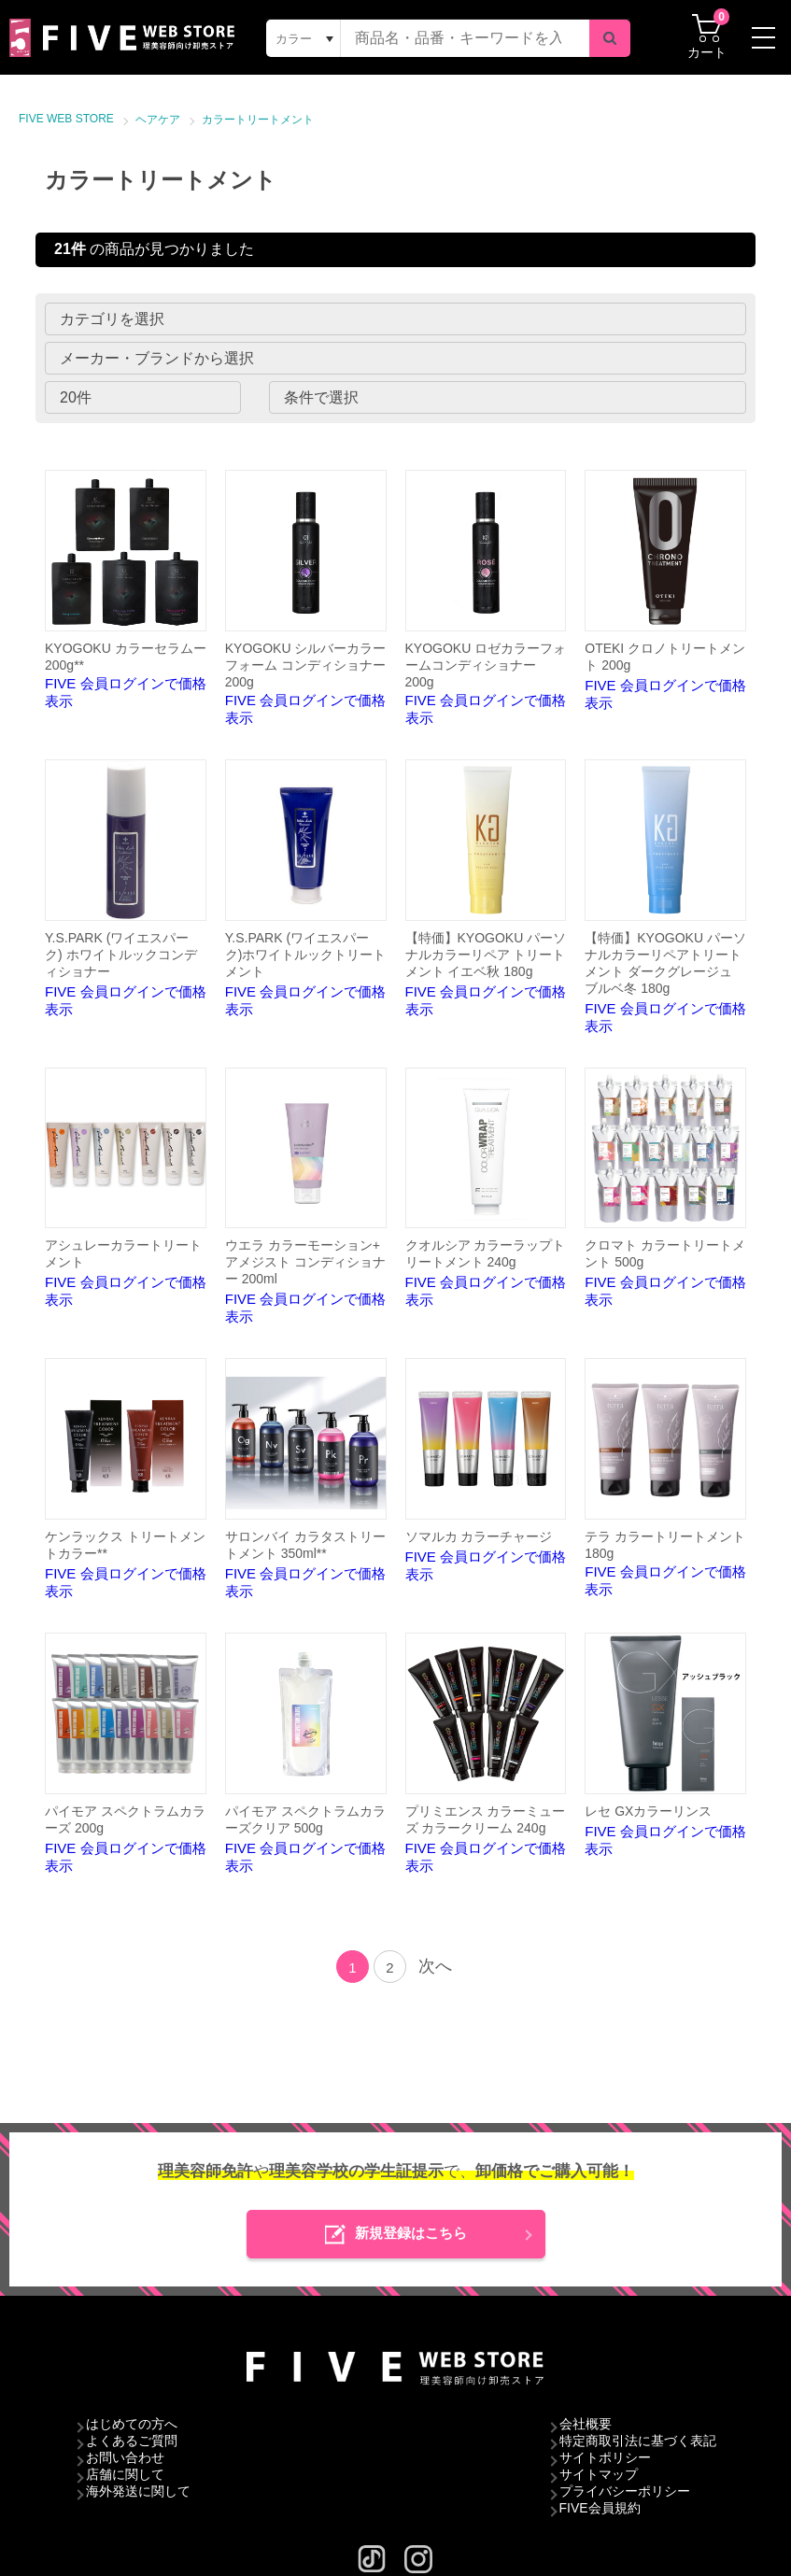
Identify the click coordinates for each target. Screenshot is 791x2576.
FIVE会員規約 (600, 2507)
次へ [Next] (435, 1966)
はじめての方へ (131, 2423)
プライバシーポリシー (624, 2491)
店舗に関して (125, 2474)
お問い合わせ (125, 2457)
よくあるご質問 (131, 2440)
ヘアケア (157, 119)
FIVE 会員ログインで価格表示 (125, 589)
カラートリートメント (258, 119)
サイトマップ (598, 2474)
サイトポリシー (605, 2457)
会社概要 (585, 2423)
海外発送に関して (138, 2491)
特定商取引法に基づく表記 (637, 2440)
